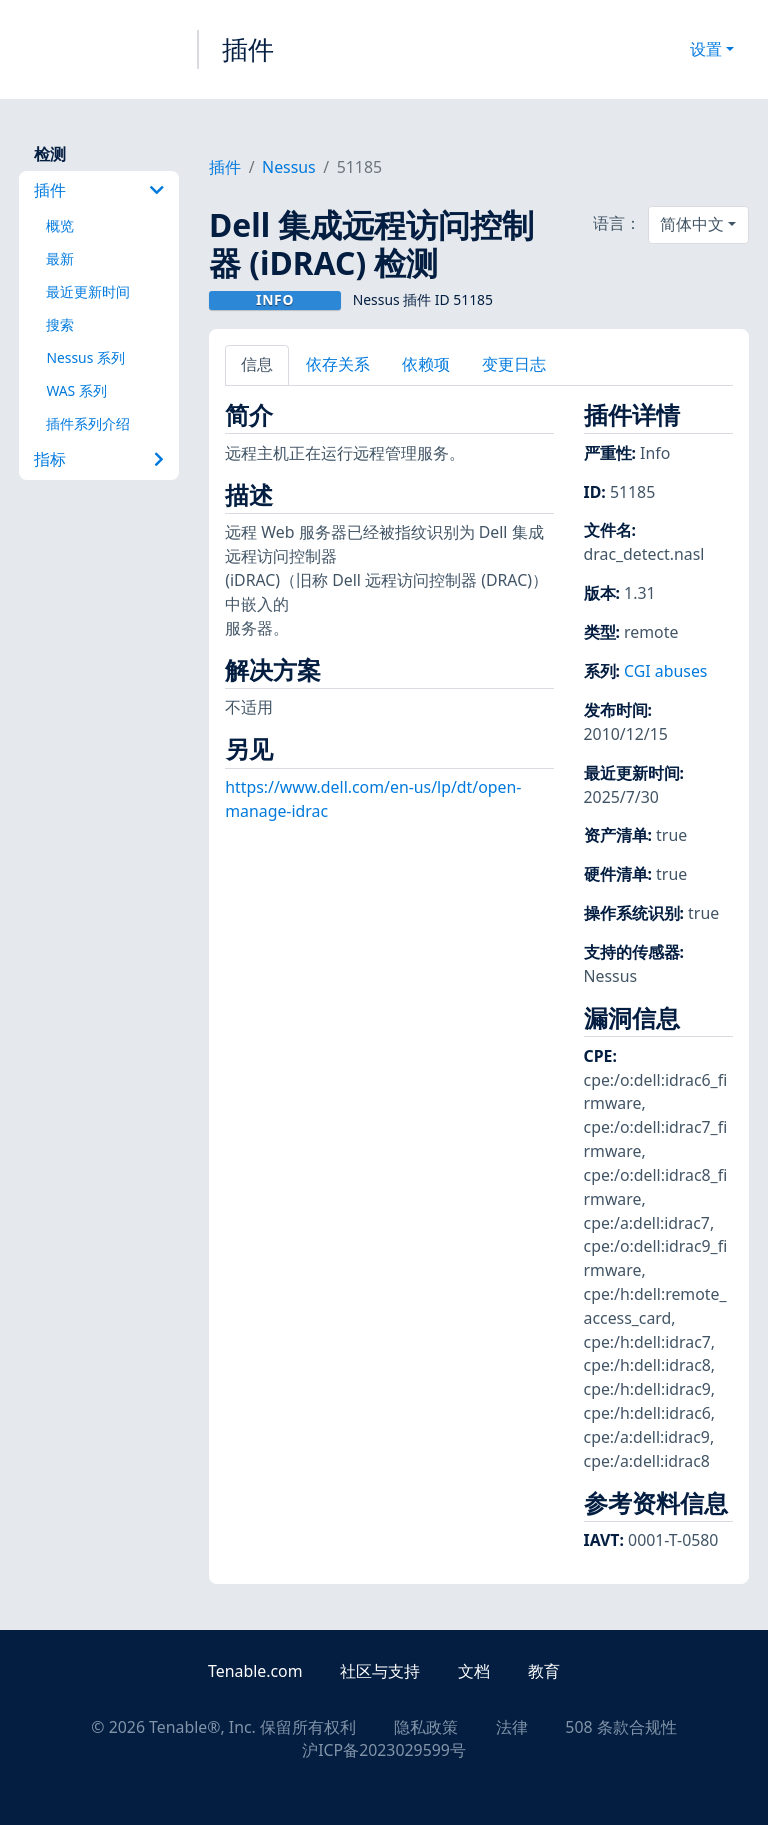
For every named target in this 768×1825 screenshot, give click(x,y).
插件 (248, 49)
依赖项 (426, 364)
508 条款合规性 (620, 1727)
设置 (706, 49)
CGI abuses (665, 671)
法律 (512, 1727)
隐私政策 (426, 1727)
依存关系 (338, 364)
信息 (257, 364)
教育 (544, 1671)
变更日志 (514, 364)
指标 (99, 459)
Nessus (289, 167)
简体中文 (692, 224)
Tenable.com (255, 1671)
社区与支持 (380, 1671)
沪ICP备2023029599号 (384, 1750)
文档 (474, 1671)
